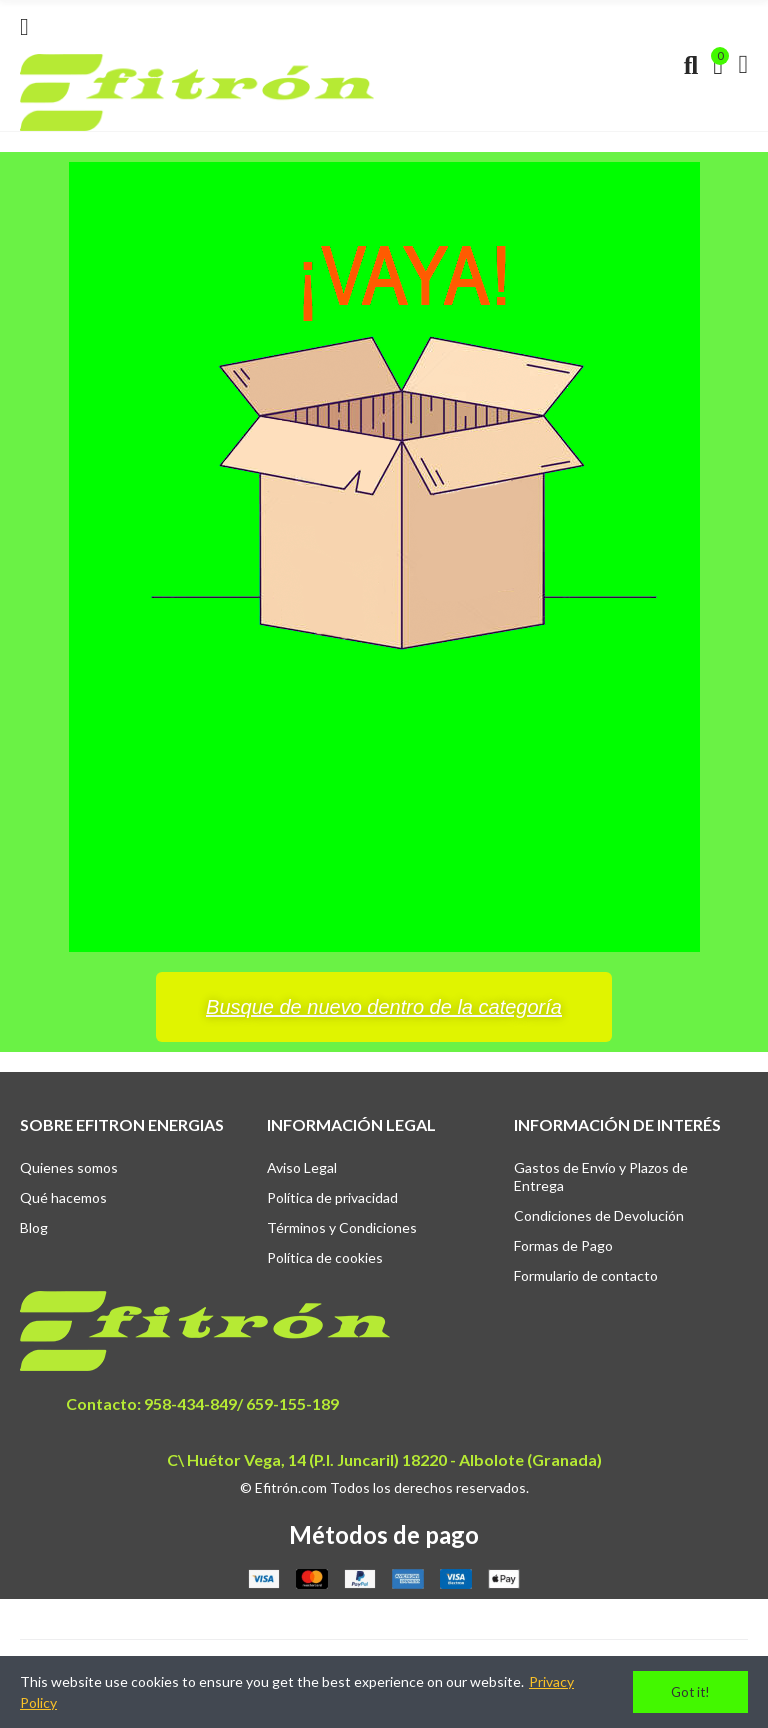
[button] (384, 1007)
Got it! (690, 1692)
